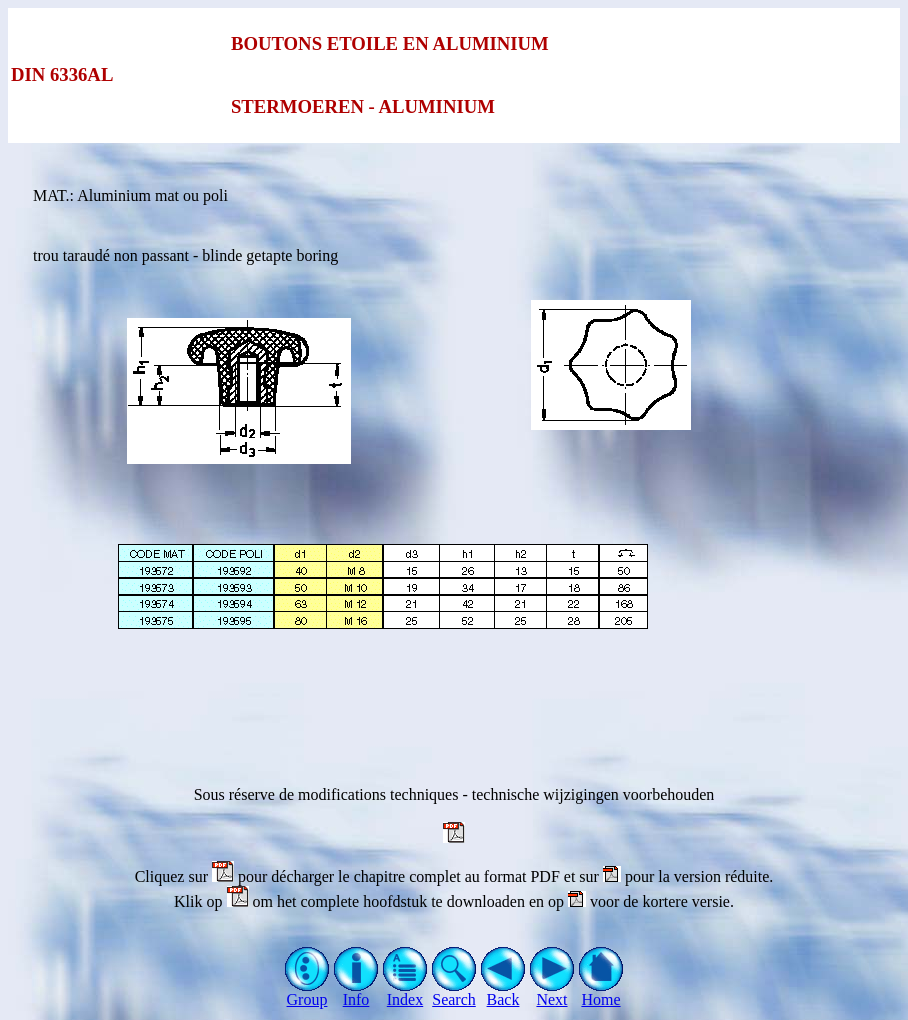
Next (552, 992)
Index (405, 992)
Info (356, 992)
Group (307, 992)
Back (503, 992)
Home (601, 992)
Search (454, 992)
